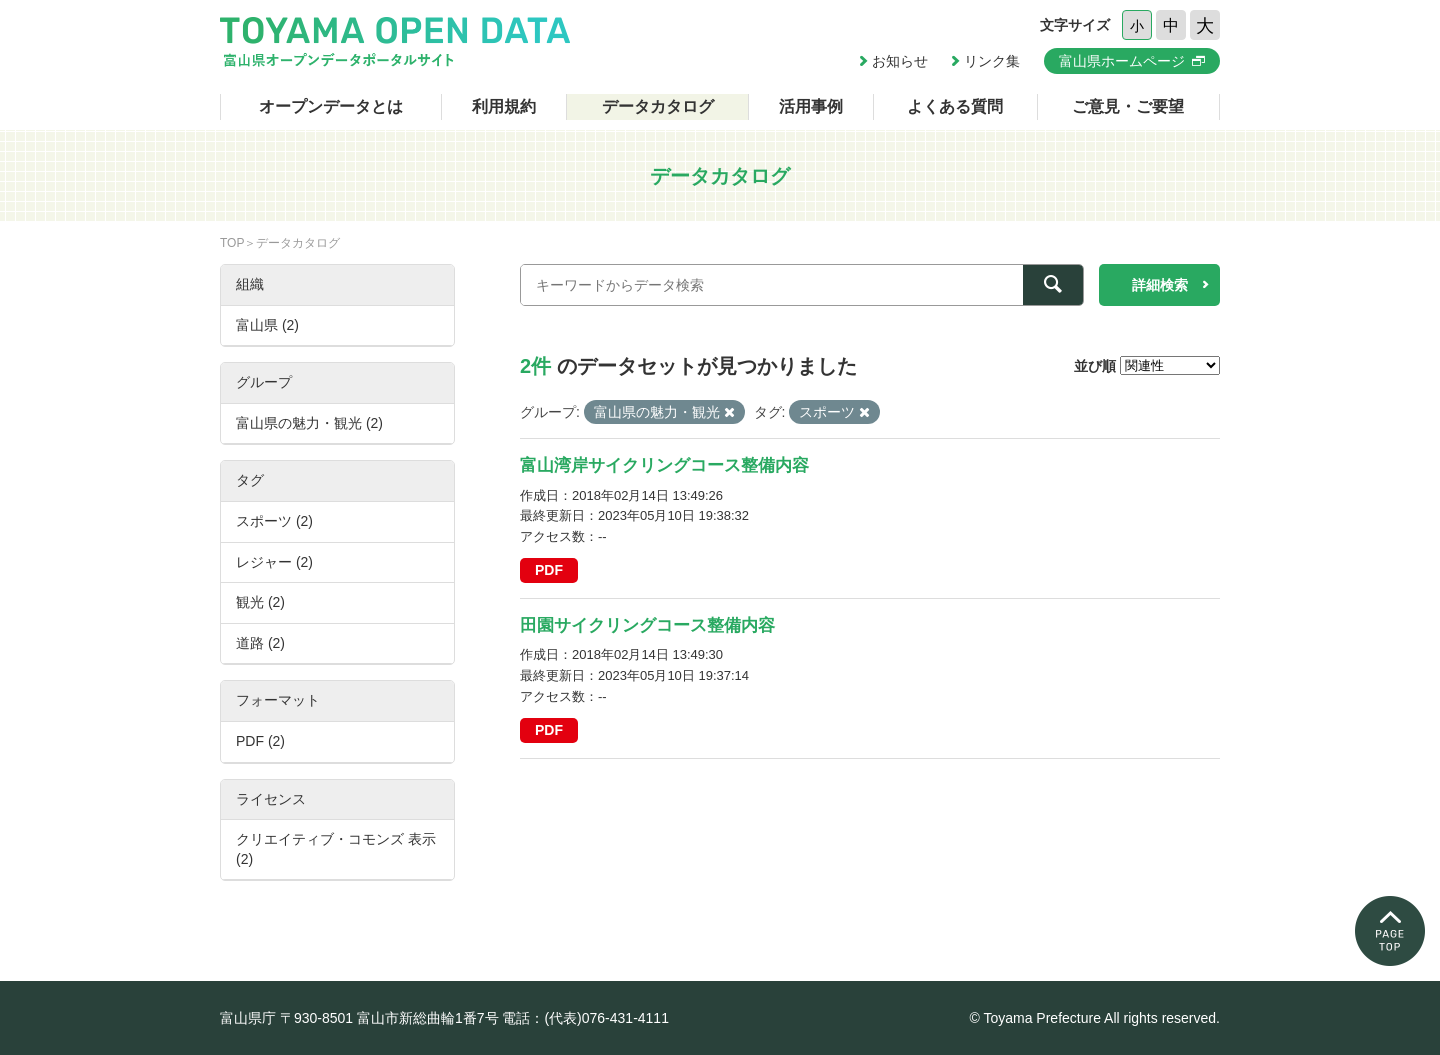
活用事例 (811, 106)
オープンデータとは (331, 106)
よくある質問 (955, 106)
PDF (549, 570)
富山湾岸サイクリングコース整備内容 (664, 465)
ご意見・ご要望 (1128, 106)
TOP (232, 243)
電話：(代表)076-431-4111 (585, 1018)
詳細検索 (1160, 285)
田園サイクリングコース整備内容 (647, 625)
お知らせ (900, 61)
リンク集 (992, 61)
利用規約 (504, 106)
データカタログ (658, 106)
